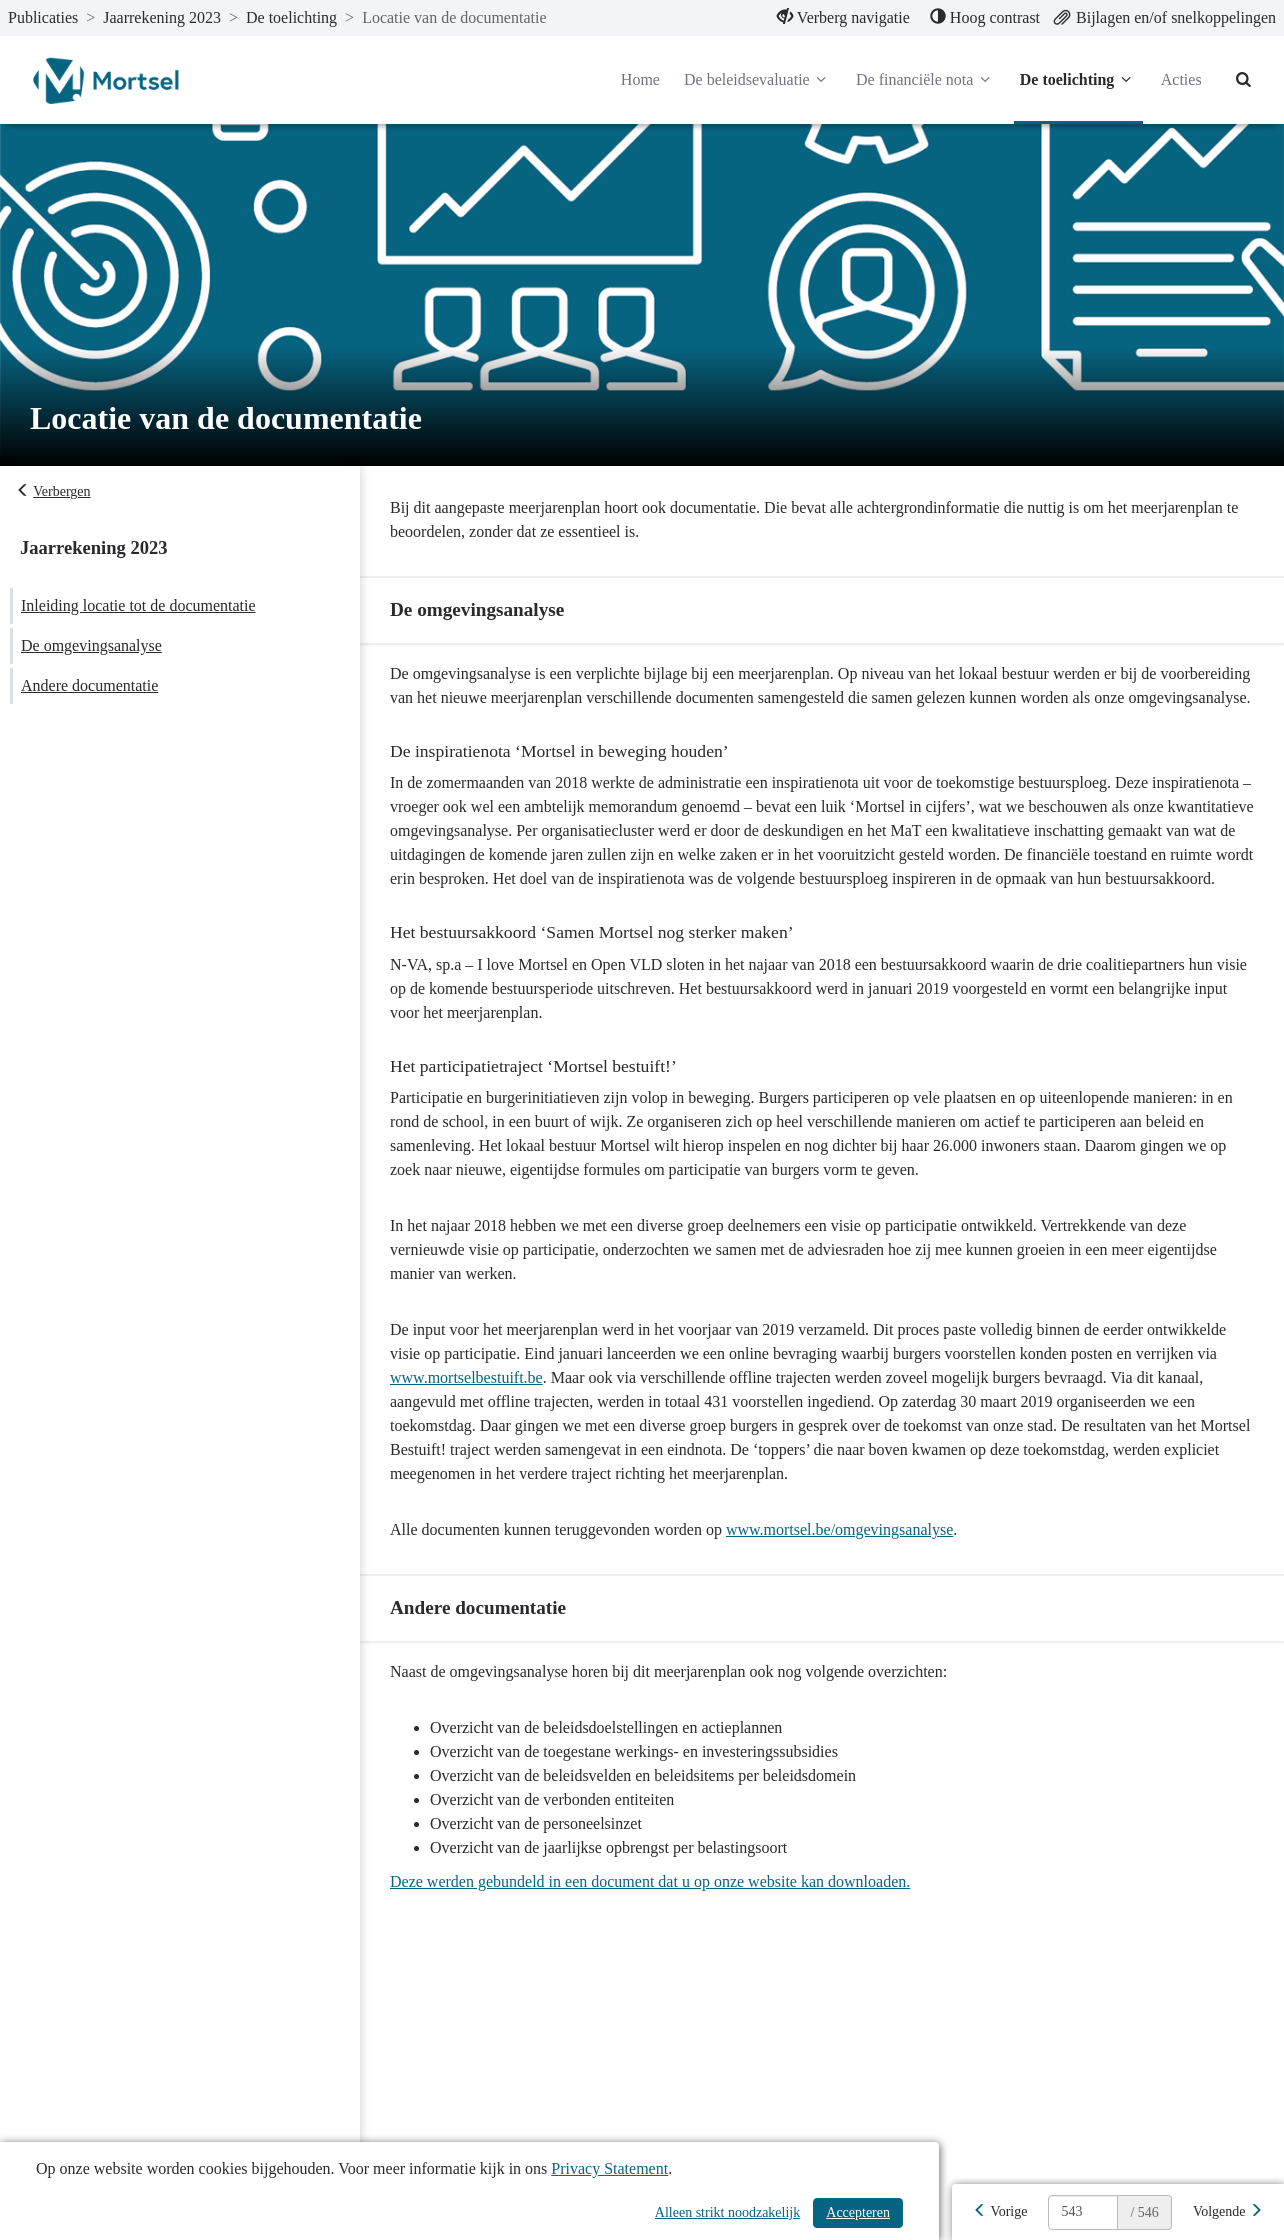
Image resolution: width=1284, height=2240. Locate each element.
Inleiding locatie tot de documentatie (138, 605)
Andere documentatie (89, 685)
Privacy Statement (609, 2168)
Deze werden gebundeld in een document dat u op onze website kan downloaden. (650, 1881)
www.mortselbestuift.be (466, 1377)
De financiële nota (926, 80)
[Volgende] (1228, 2212)
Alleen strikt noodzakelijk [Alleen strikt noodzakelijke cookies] (727, 2212)
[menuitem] (843, 18)
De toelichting (1078, 80)
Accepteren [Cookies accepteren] (858, 2212)
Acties (1181, 79)
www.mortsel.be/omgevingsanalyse (839, 1529)
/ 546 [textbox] (1144, 2212)
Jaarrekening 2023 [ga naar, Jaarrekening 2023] (162, 17)
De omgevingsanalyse (91, 645)
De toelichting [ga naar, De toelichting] (291, 17)
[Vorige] (1000, 2212)
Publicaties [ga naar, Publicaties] (43, 17)
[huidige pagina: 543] (1083, 2212)
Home (640, 79)
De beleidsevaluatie (758, 80)
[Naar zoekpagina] (1244, 80)
